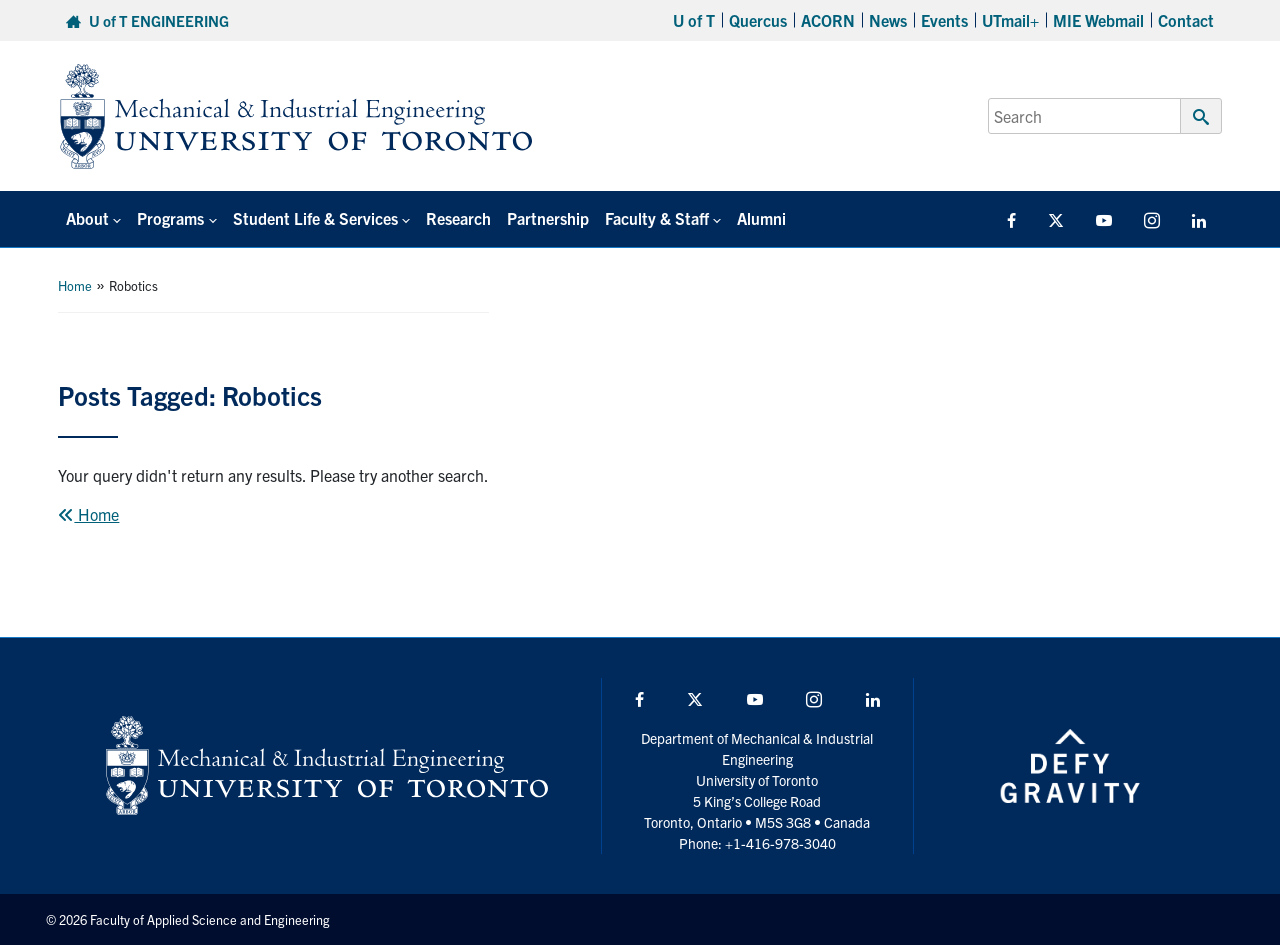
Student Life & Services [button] (315, 218)
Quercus (758, 20)
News (888, 20)
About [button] (87, 218)
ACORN (828, 20)
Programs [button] (170, 218)
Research (458, 218)
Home (75, 285)
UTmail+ (1010, 20)
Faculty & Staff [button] (657, 218)
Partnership (548, 218)
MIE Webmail (1098, 20)
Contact (1186, 20)
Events (944, 20)
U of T (694, 20)
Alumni (761, 218)
